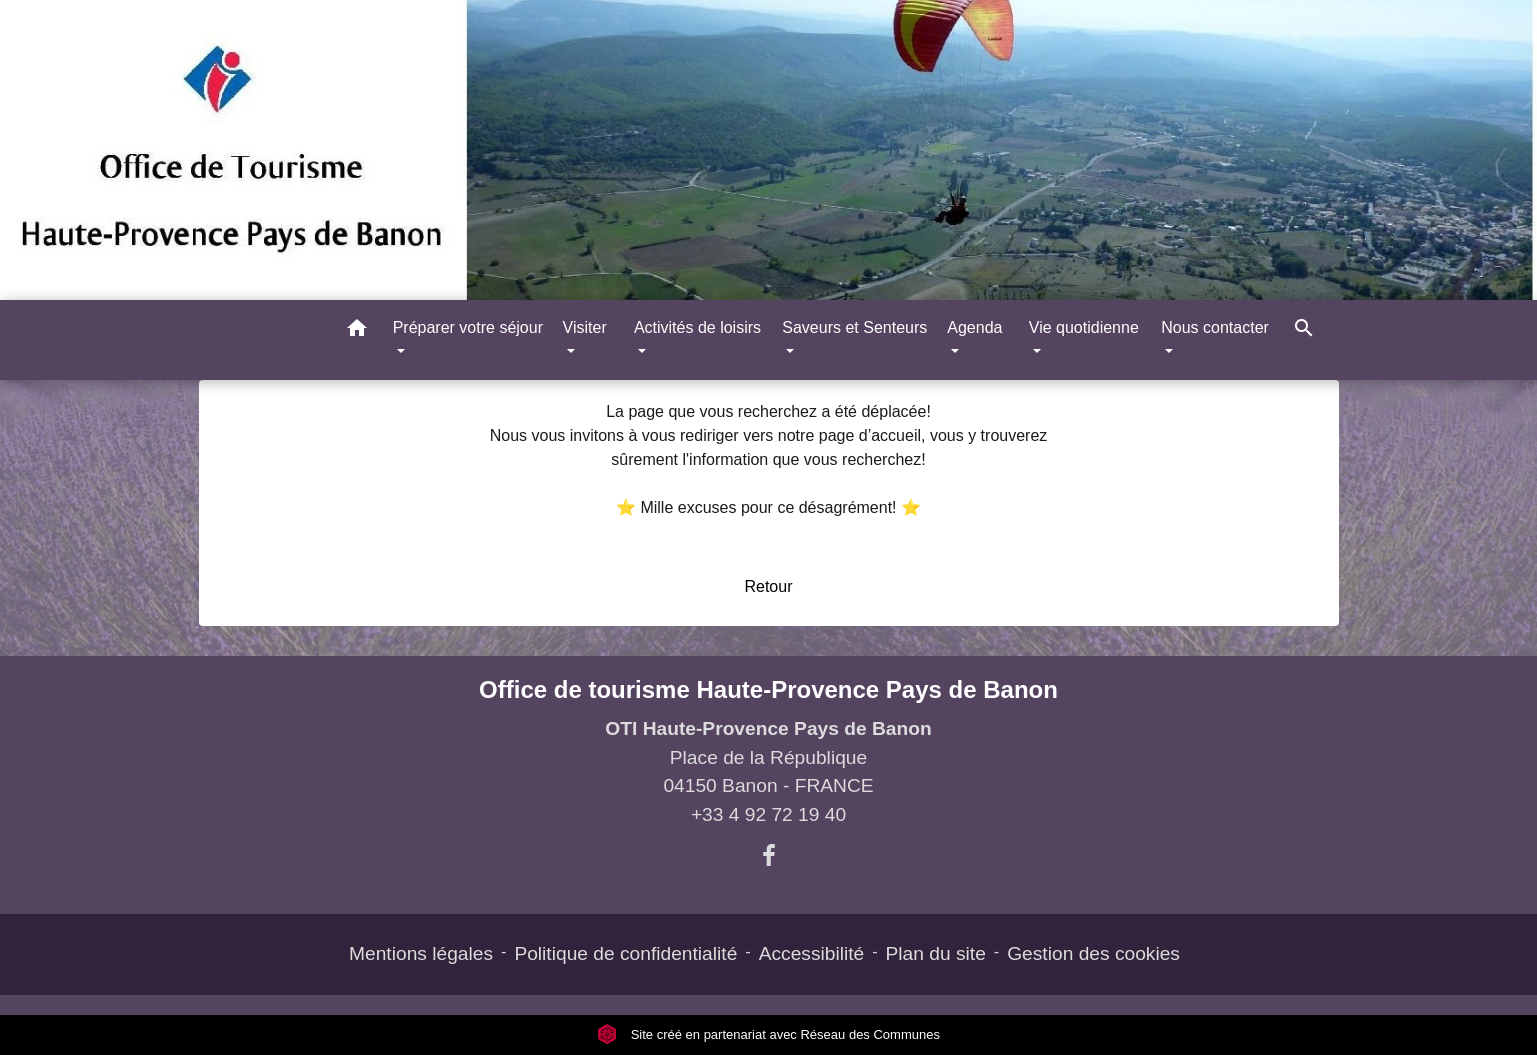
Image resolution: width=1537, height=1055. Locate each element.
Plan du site (936, 953)
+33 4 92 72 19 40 (768, 814)
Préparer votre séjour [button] (468, 327)
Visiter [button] (585, 327)
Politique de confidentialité (625, 953)
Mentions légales (421, 953)
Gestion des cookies (1093, 953)
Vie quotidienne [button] (1084, 327)
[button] (357, 331)
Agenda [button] (974, 327)
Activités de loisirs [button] (697, 327)
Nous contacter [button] (1215, 327)
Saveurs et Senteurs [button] (854, 327)
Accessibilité (812, 953)
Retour (768, 586)
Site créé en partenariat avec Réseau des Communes (768, 1034)
